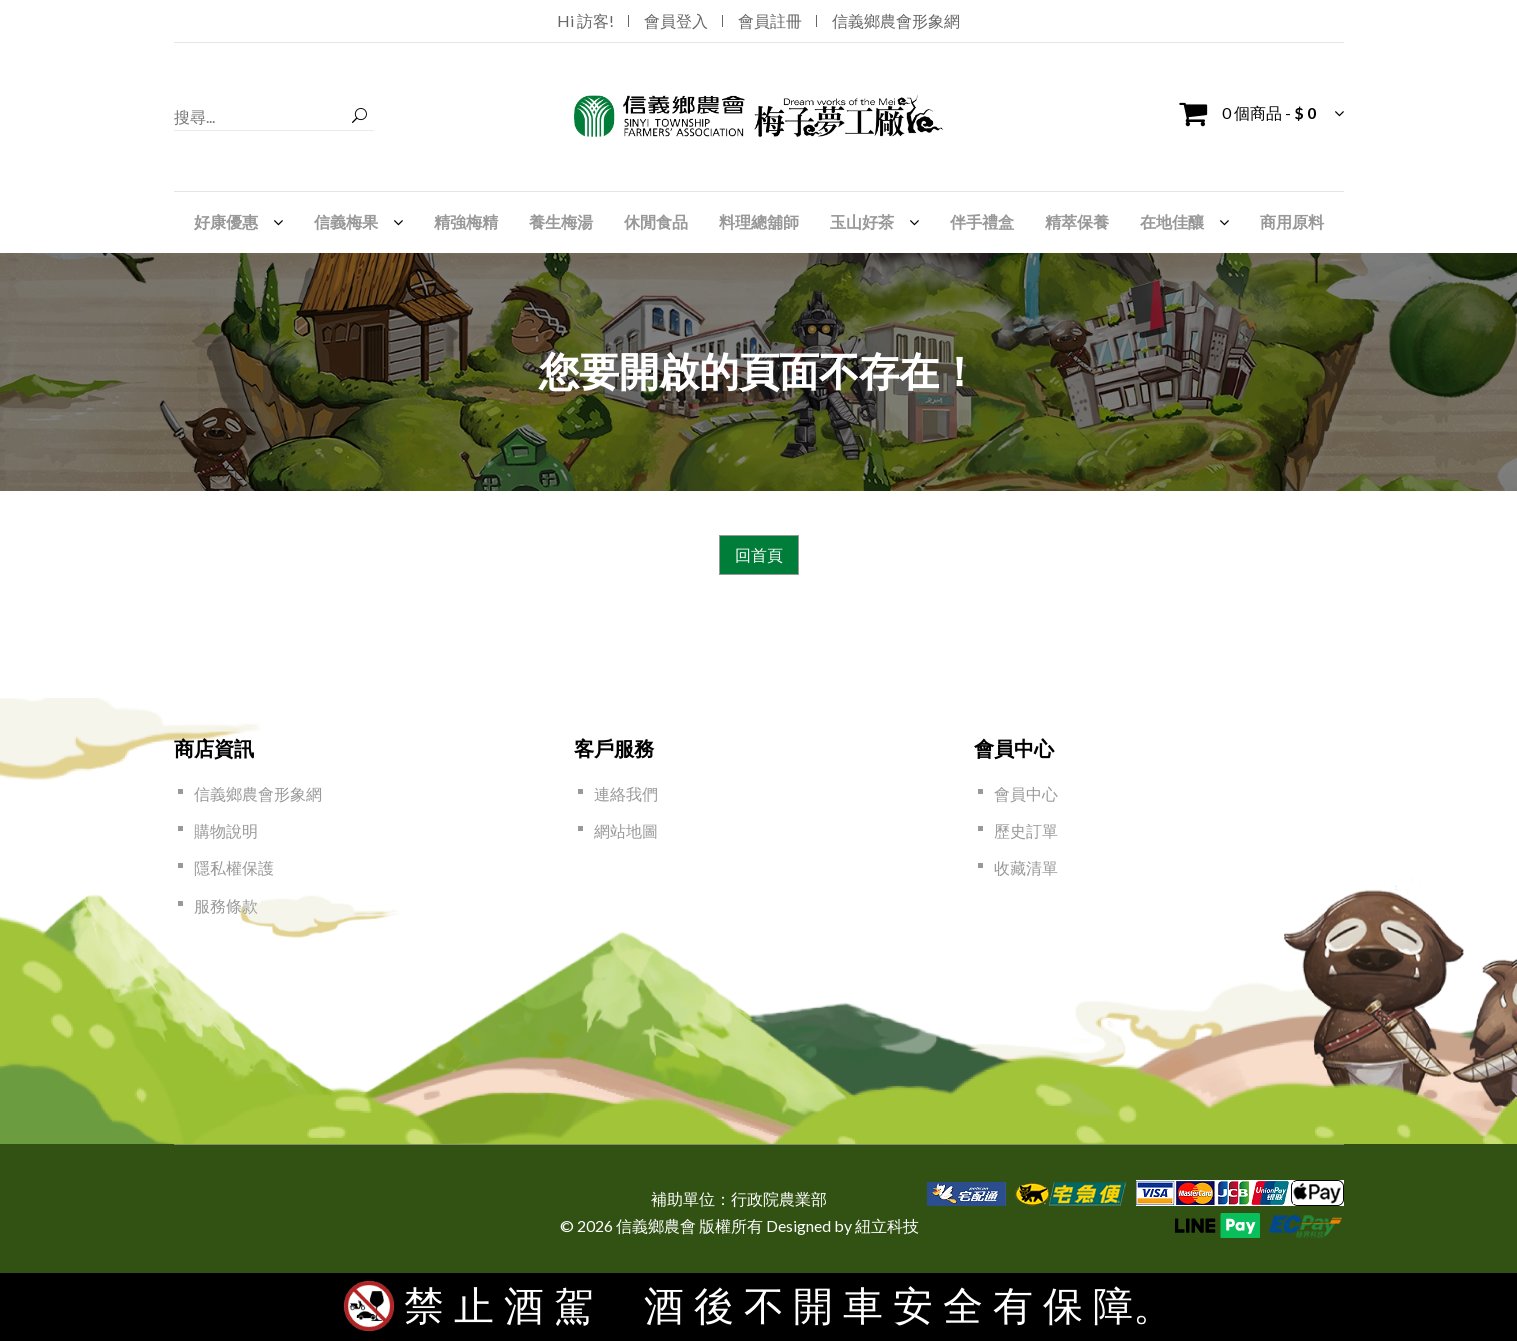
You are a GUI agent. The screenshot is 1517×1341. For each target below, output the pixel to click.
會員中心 (1026, 793)
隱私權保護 (234, 867)
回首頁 (759, 554)
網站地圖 (626, 830)
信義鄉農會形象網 (258, 793)
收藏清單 (1026, 867)
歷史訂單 (1026, 830)
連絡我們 (626, 793)
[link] (482, 1216)
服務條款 (226, 905)
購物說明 (226, 830)
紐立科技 (887, 1225)
